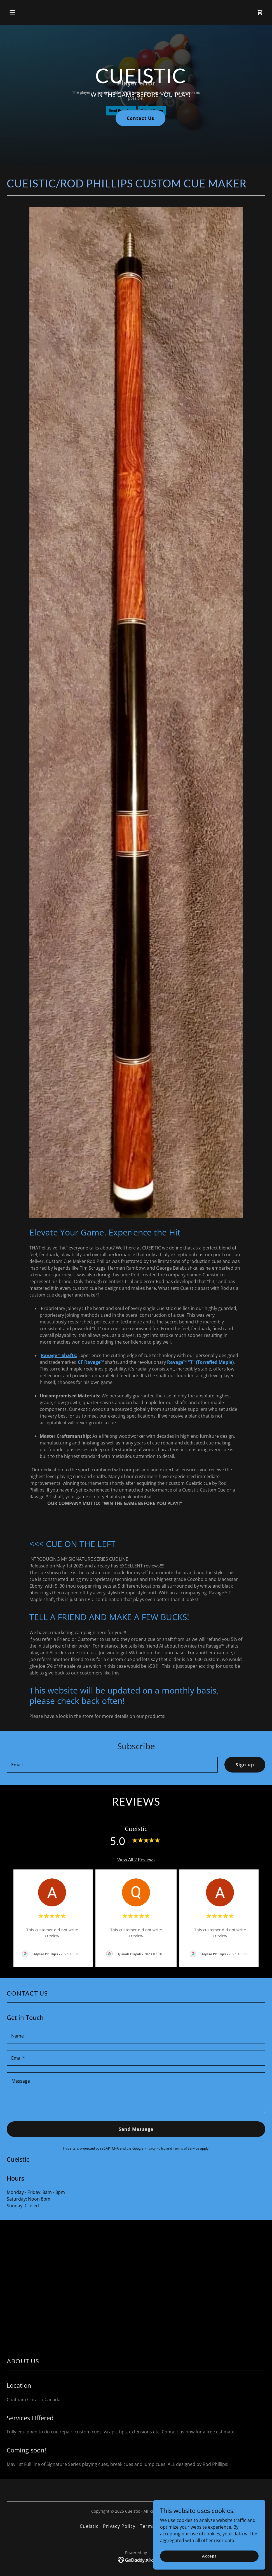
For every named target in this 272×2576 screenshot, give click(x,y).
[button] (36, 12)
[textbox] (112, 1765)
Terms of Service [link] (186, 2148)
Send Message (136, 2129)
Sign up (245, 1765)
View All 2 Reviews (136, 1860)
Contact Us (140, 118)
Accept (209, 2556)
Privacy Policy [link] (154, 2148)
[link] (259, 12)
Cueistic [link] (89, 2526)
